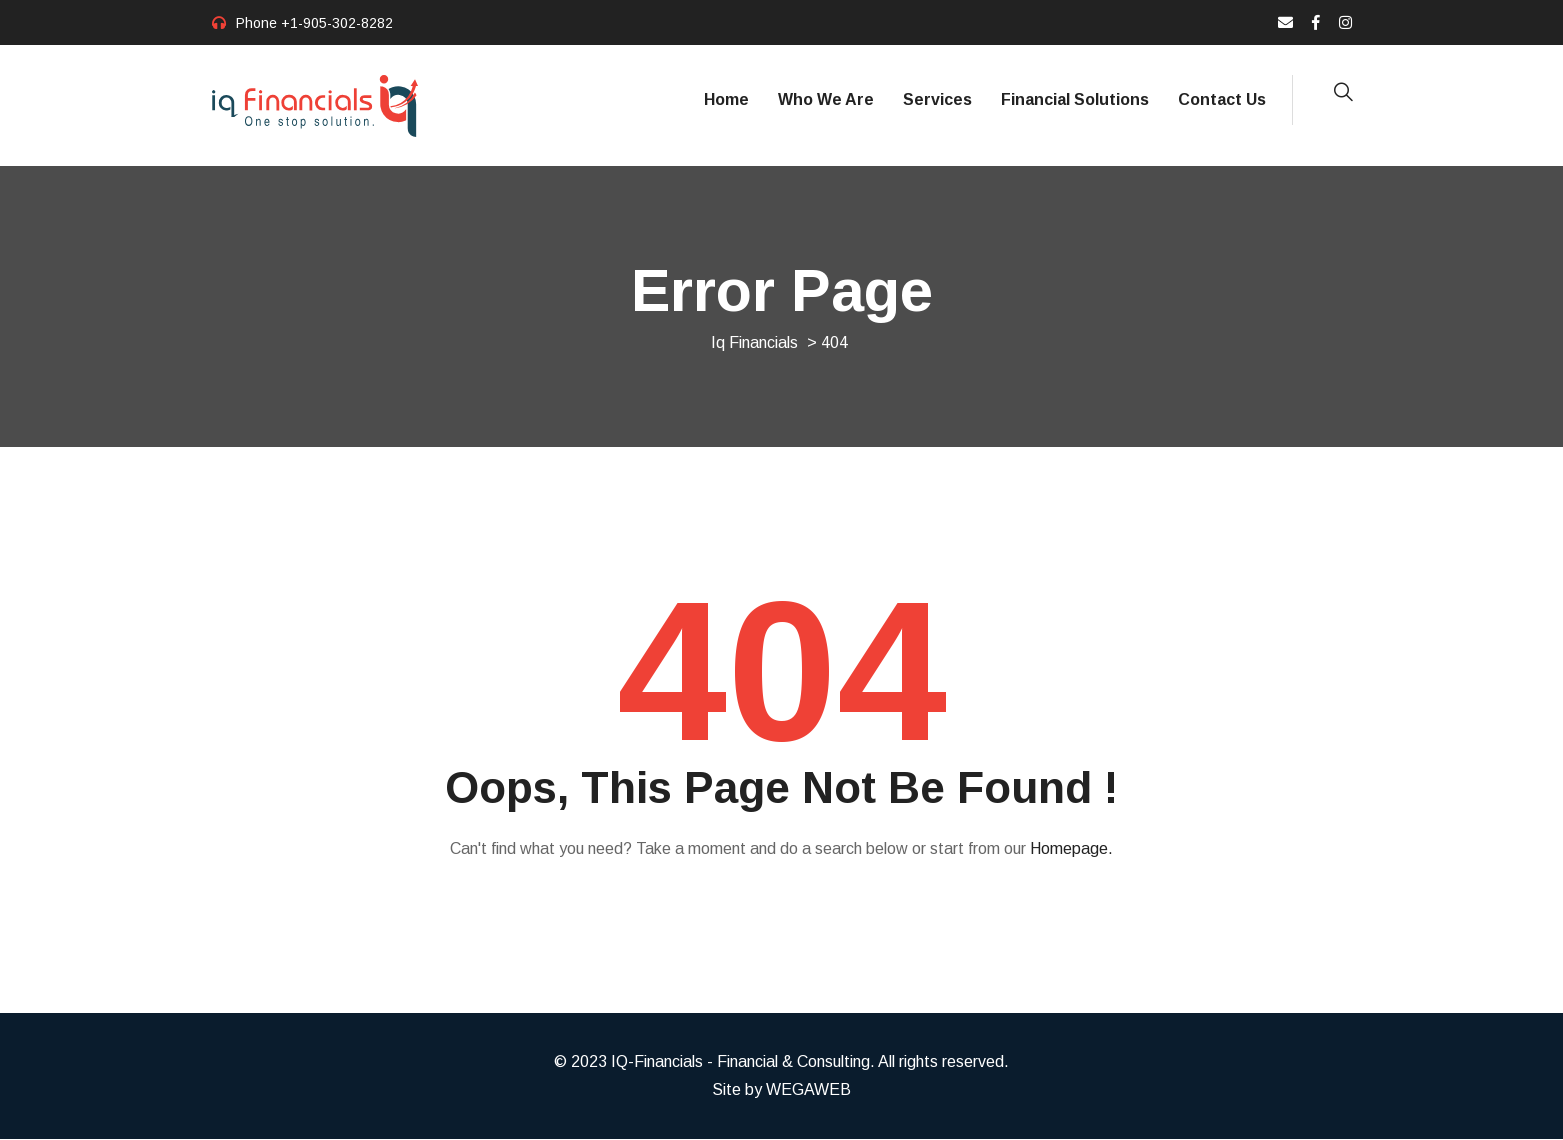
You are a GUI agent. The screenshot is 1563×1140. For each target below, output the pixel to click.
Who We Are (826, 99)
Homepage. (1071, 849)
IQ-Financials (657, 1062)
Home (726, 99)
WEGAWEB (808, 1090)
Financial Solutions (1075, 99)
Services (937, 99)
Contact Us (1222, 99)
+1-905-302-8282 (337, 23)
